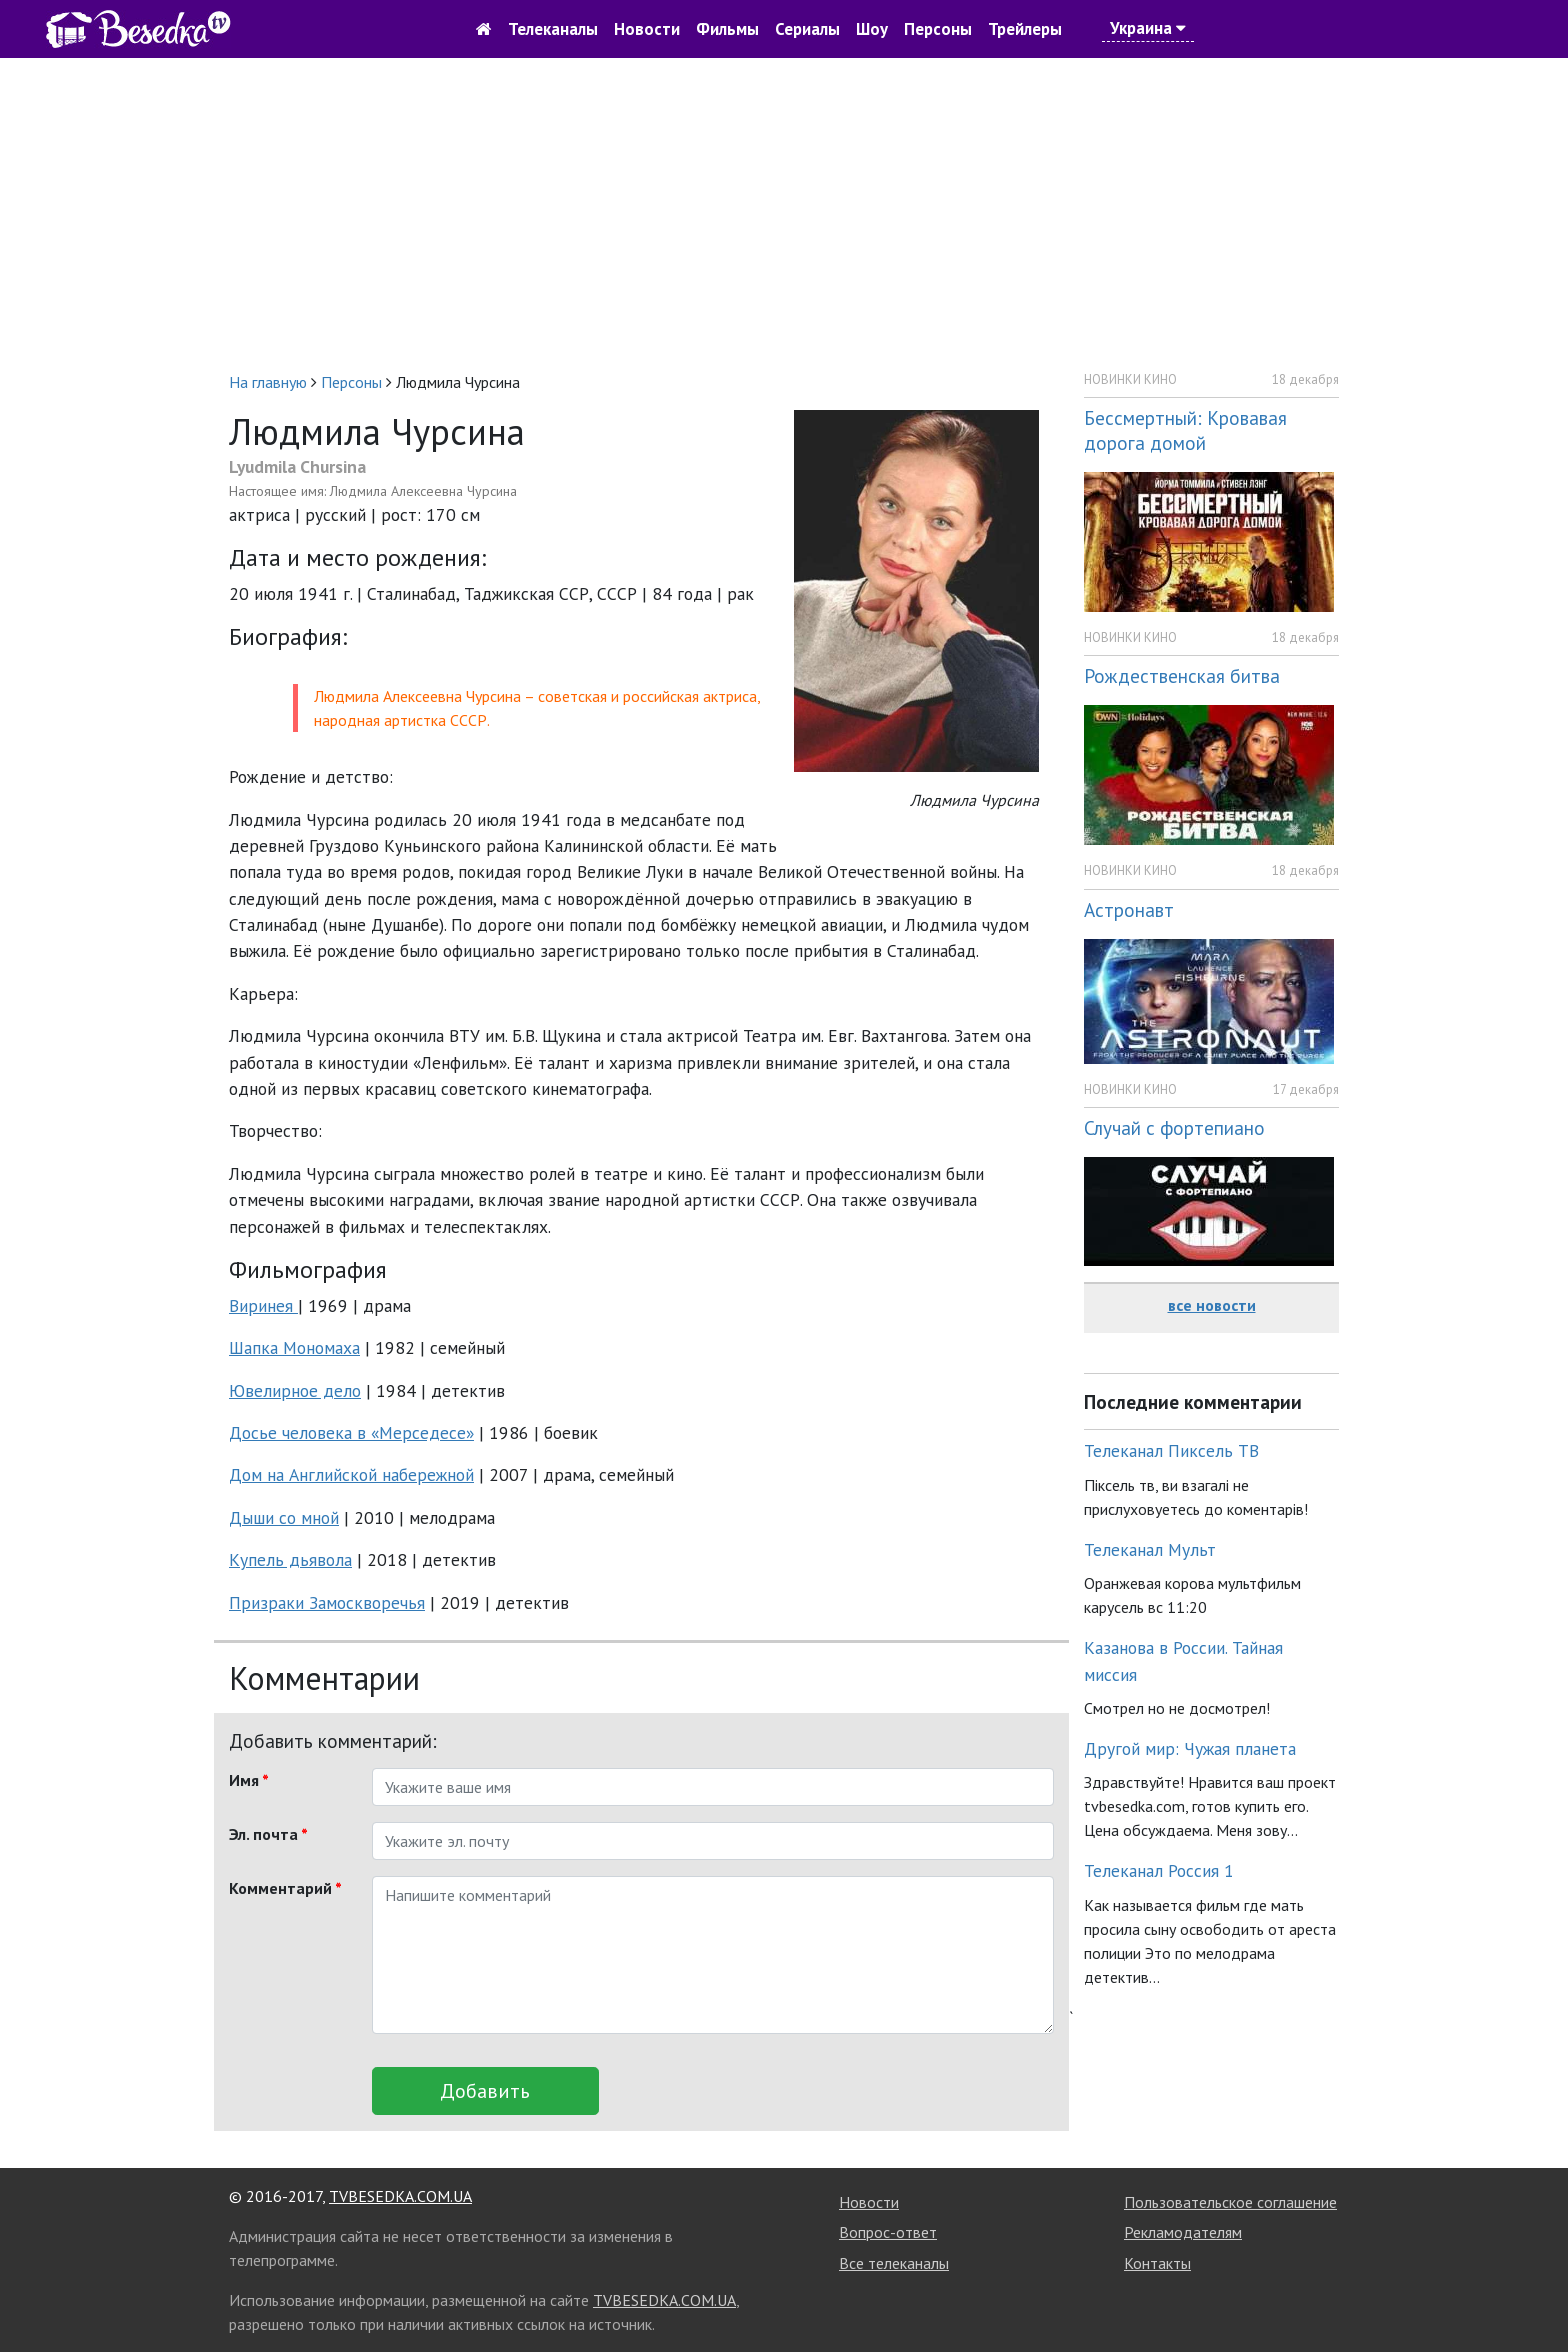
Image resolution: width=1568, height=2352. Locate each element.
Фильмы (727, 29)
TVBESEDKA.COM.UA (400, 2196)
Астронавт (1129, 909)
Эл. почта (268, 1834)
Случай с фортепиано (1174, 1127)
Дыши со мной (284, 1517)
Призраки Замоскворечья (327, 1602)
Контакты (1157, 2263)
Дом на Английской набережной (351, 1474)
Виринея (263, 1305)
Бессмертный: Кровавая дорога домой (1185, 430)
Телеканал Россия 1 (1159, 1870)
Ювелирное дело (295, 1390)
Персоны (938, 29)
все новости (1212, 1305)
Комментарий (285, 1888)
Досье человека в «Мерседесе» (351, 1432)
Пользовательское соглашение (1230, 2202)
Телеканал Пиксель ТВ (1171, 1450)
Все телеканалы (894, 2263)
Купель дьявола (290, 1559)
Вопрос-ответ (888, 2232)
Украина (1148, 28)
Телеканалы (553, 29)
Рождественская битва (1182, 675)
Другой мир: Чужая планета (1190, 1748)
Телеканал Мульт (1150, 1549)
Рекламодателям (1183, 2232)
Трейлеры (1025, 29)
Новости (647, 29)
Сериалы (807, 29)
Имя (249, 1780)
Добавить (485, 2091)
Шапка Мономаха (294, 1347)
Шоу (872, 29)
